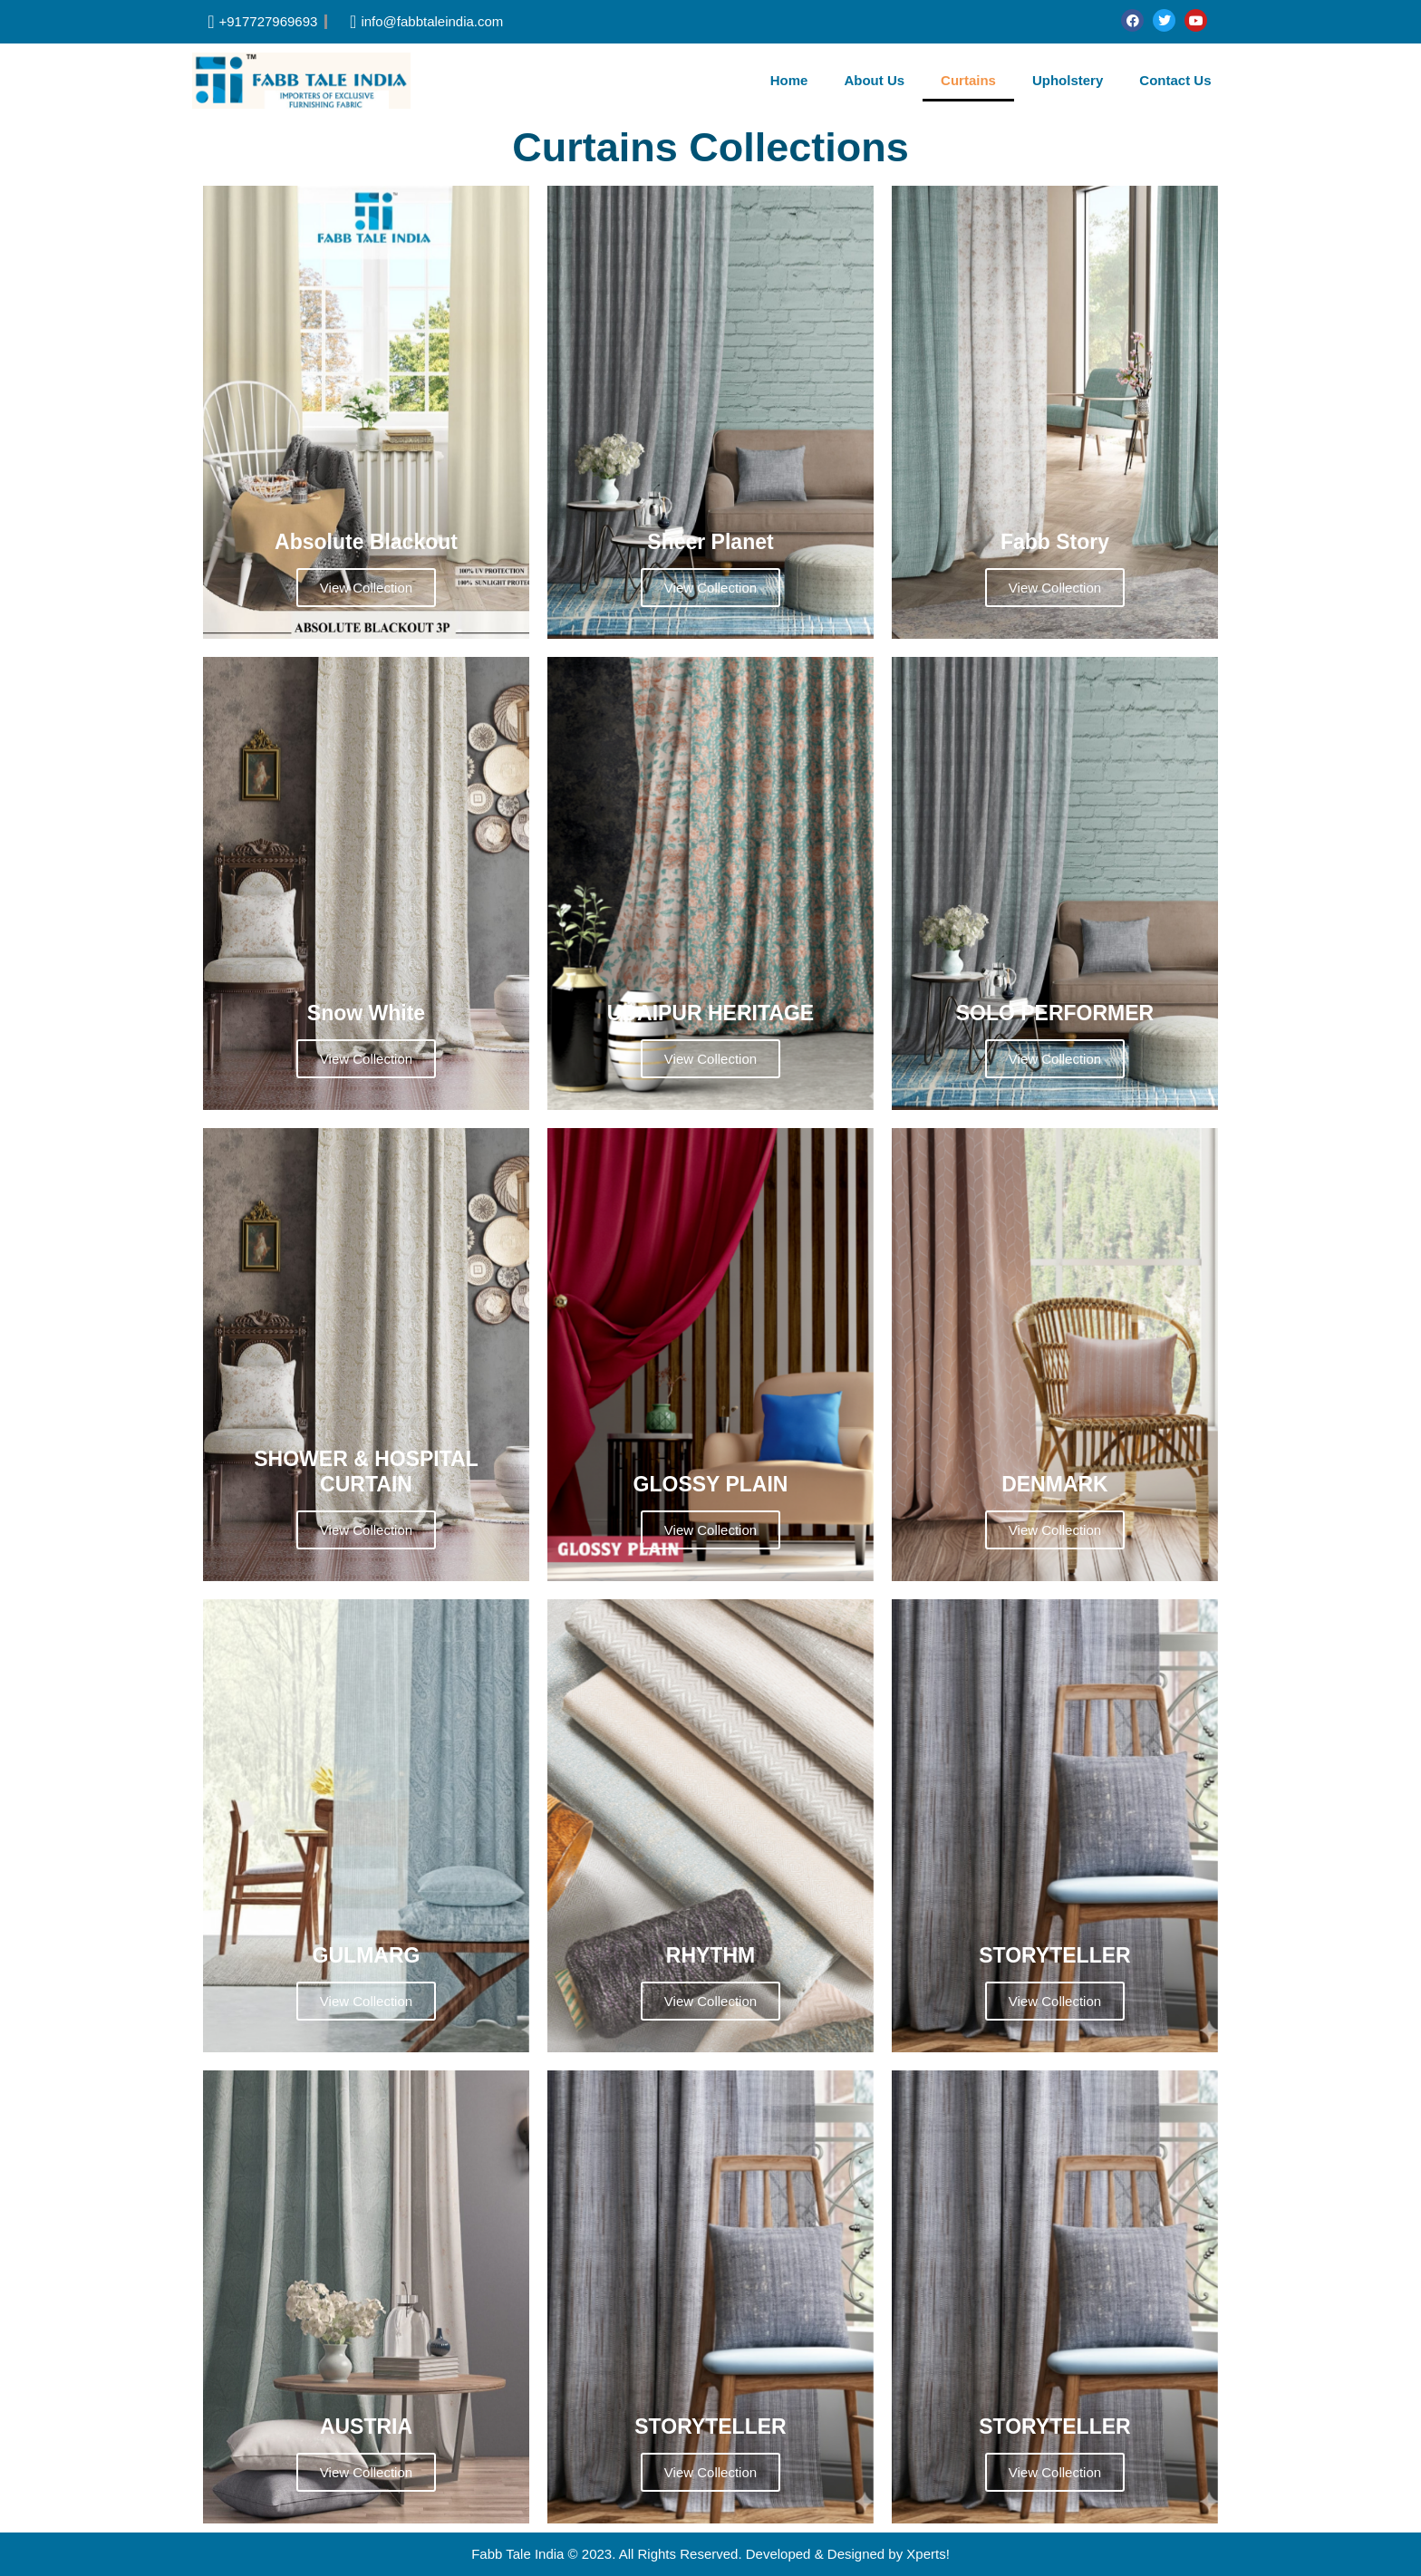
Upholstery (1067, 80)
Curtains (968, 80)
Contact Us (1175, 80)
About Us (874, 80)
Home (789, 80)
